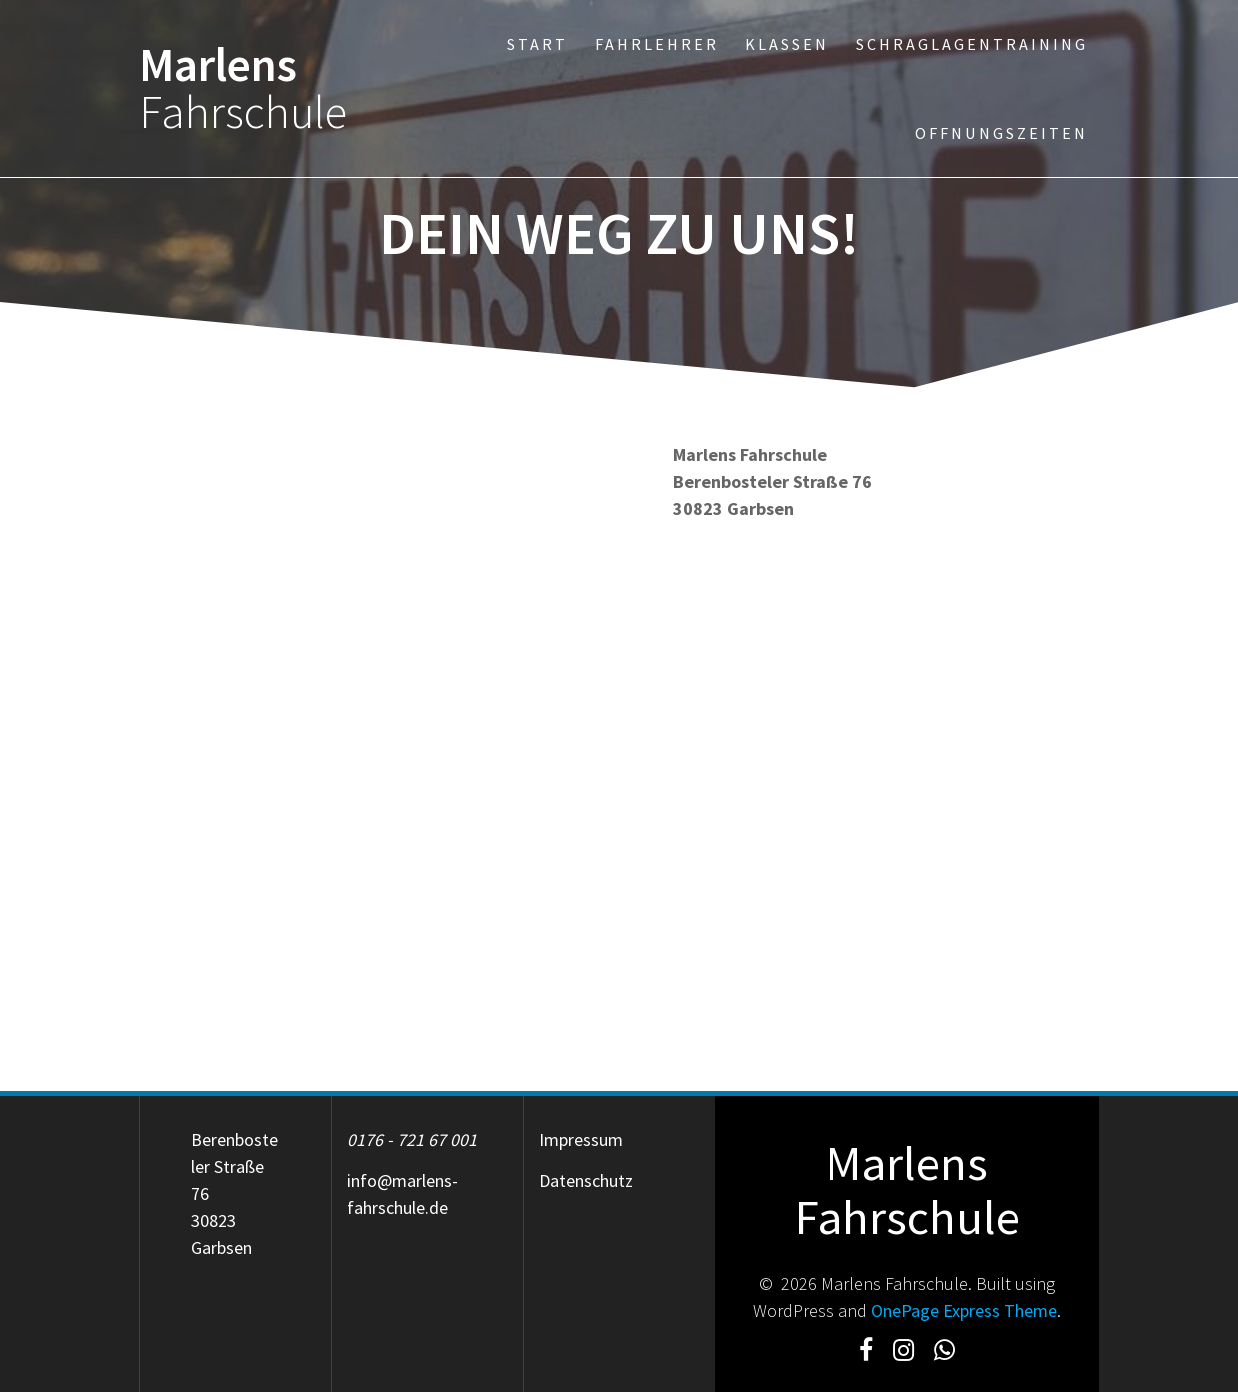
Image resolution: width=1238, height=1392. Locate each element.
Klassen (787, 44)
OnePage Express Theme (964, 1310)
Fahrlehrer (657, 44)
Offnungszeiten (1001, 133)
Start (537, 44)
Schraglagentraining (972, 44)
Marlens (243, 89)
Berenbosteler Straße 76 (234, 1166)
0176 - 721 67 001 (412, 1139)
